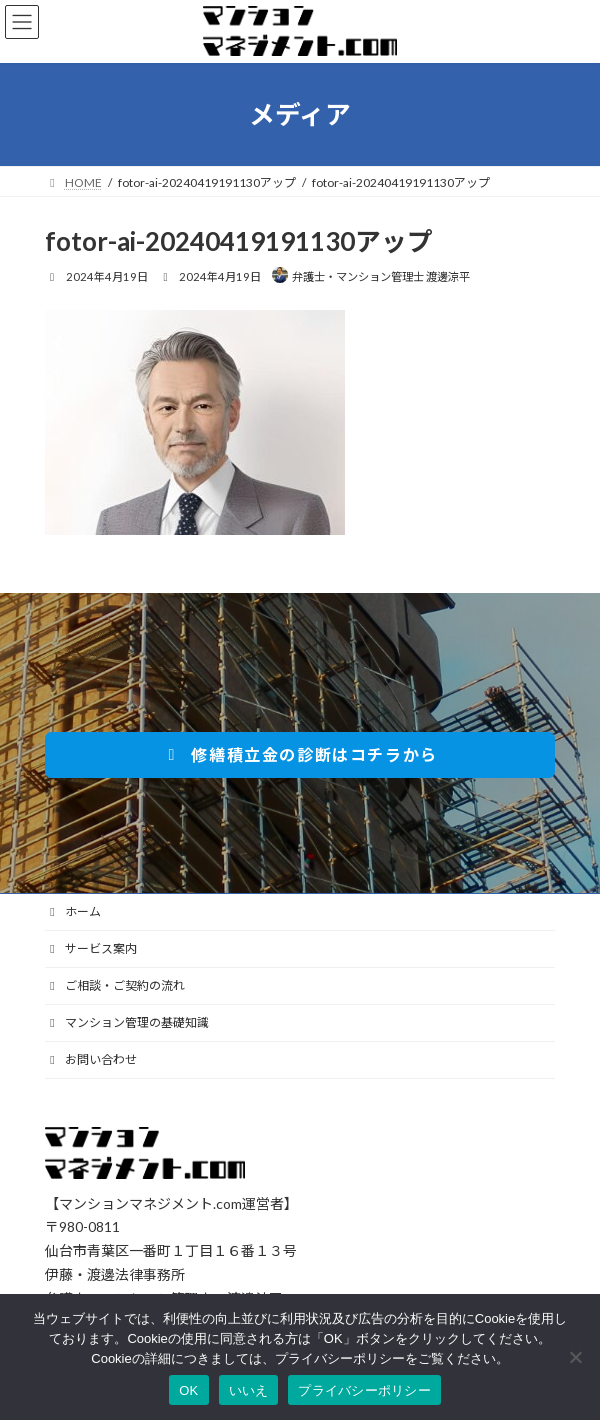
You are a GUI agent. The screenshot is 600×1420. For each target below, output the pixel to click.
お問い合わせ (91, 1059)
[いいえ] (575, 1357)
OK (188, 1390)
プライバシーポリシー (364, 1390)
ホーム (73, 911)
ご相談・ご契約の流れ (115, 985)
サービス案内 (91, 948)
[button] (300, 755)
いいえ (249, 1390)
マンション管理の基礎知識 (127, 1022)
